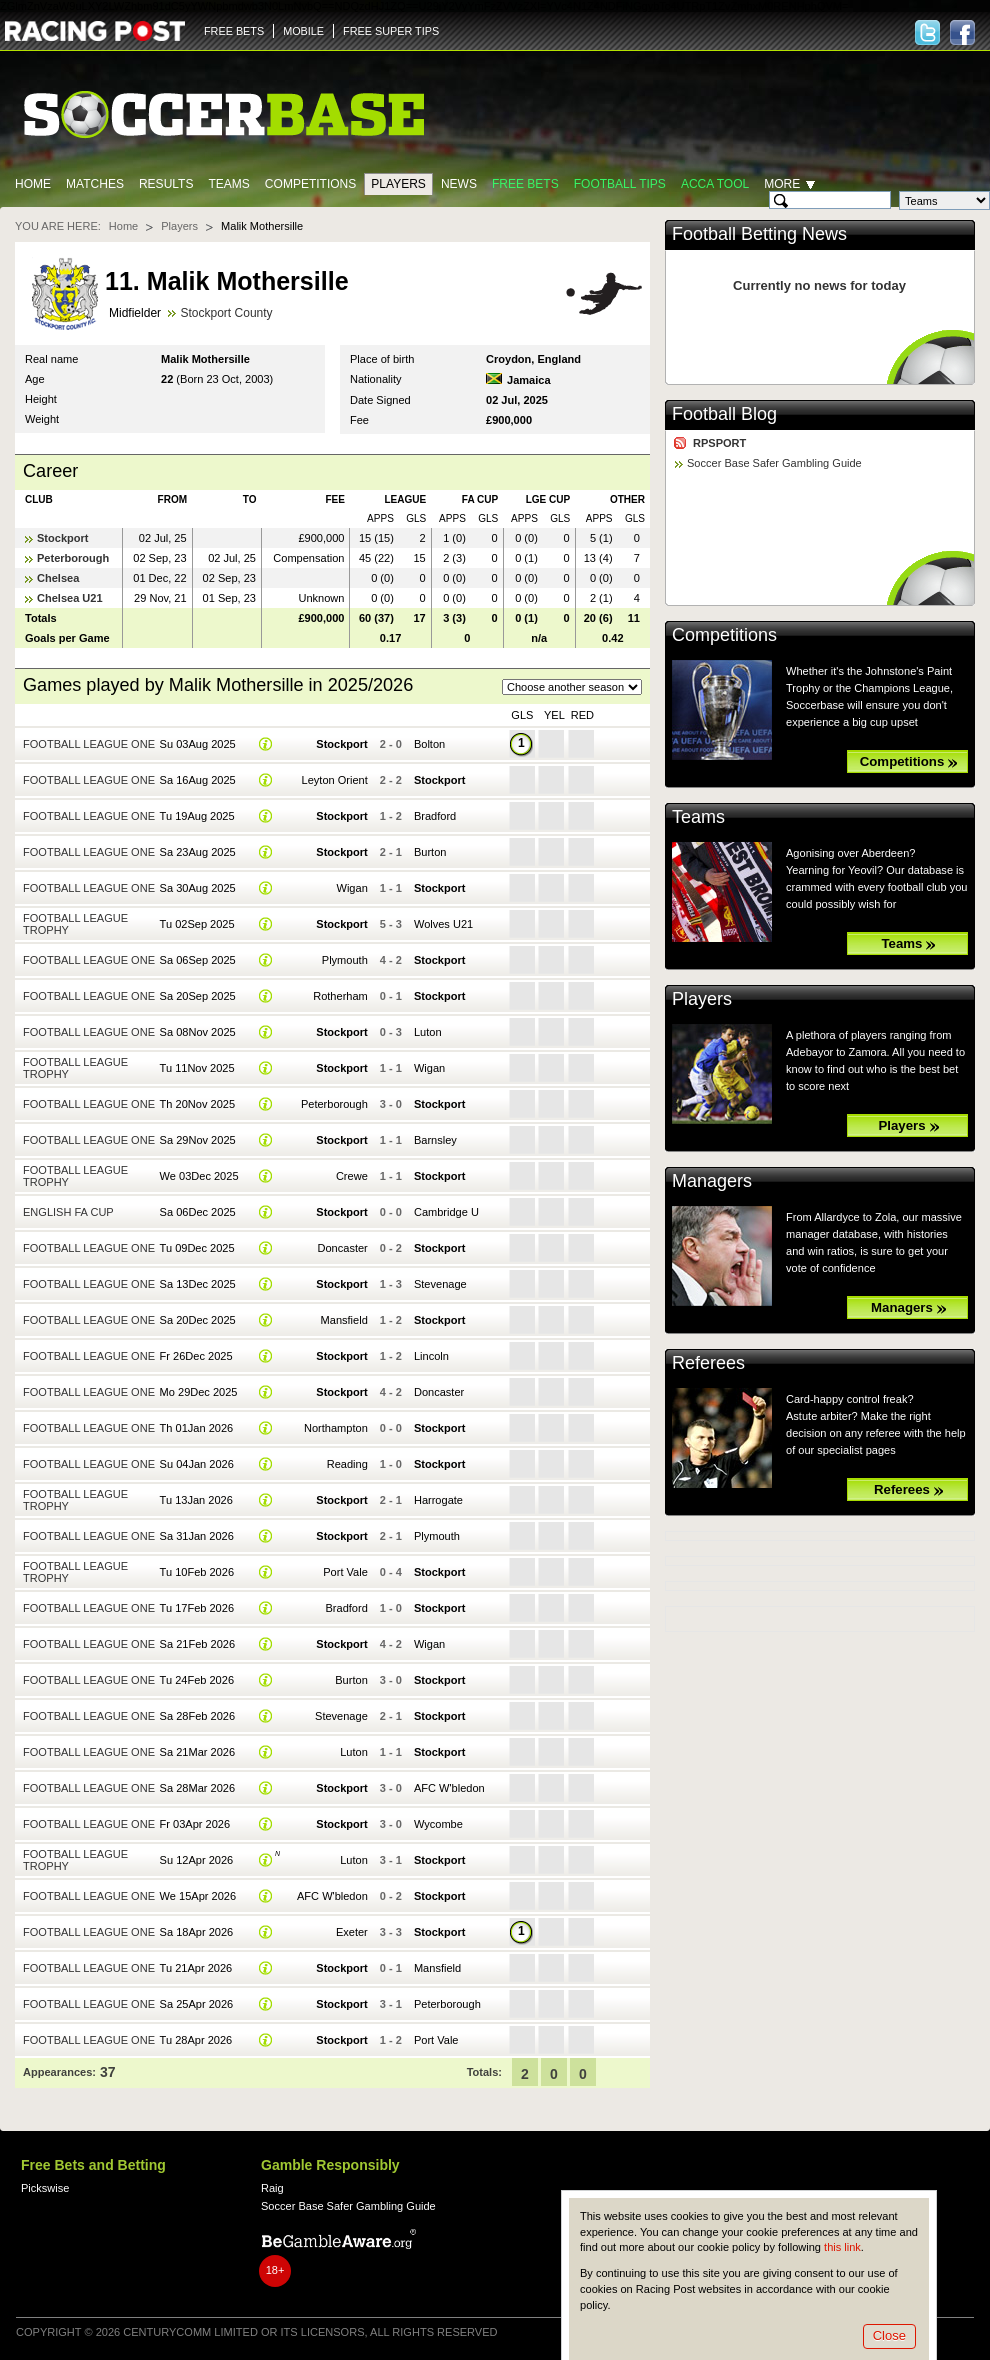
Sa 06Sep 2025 (198, 960)
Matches (95, 184)
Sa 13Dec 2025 (198, 1284)
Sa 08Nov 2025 (198, 1032)
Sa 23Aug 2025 (198, 852)
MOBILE (303, 31)
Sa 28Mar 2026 (197, 1788)
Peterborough (73, 558)
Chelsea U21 (70, 598)
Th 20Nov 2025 (197, 1104)
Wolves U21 (443, 924)
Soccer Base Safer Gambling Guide (774, 463)
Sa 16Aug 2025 (198, 780)
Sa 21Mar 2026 (197, 1752)
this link (842, 2247)
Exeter (352, 1932)
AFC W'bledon (449, 1788)
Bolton (429, 744)
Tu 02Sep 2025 (197, 924)
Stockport (62, 538)
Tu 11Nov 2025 (197, 1068)
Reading (347, 1464)
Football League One (89, 744)
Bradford (435, 816)
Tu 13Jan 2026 (196, 1500)
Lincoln (431, 1356)
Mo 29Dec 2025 (199, 1392)
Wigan (352, 888)
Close (889, 2335)
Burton (430, 852)
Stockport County (226, 313)
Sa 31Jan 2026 (197, 1536)
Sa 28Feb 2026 (197, 1716)
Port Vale (345, 1572)
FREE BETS (234, 31)
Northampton (336, 1428)
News (459, 184)
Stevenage (440, 1284)
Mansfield (344, 1320)
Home (33, 184)
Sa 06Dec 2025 (198, 1212)
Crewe (352, 1176)
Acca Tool (715, 184)
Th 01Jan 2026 (197, 1428)
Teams (228, 184)
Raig (272, 2188)
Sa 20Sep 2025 (198, 996)
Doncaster (343, 1248)
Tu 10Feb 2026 (197, 1572)
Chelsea (58, 578)
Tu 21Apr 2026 (196, 1968)
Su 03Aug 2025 (198, 744)
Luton (428, 1032)
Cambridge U (446, 1212)
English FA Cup (68, 1212)
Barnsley (435, 1140)
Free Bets (525, 184)
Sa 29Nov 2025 (198, 1140)
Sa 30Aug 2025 (198, 888)
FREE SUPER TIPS (391, 31)
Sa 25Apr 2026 (197, 2004)
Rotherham (340, 996)
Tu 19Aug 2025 (197, 816)
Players (398, 184)
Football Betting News (759, 234)
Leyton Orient (335, 780)
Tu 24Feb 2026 (197, 1680)
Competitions (310, 184)
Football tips (620, 184)
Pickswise (45, 2188)
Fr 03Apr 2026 (195, 1824)
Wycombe (438, 1824)
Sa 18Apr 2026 (197, 1932)
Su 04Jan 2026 (197, 1464)
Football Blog (724, 414)
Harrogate (438, 1500)
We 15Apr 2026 (198, 1896)
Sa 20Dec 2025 (198, 1320)
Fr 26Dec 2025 (196, 1356)
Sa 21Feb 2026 (197, 1644)
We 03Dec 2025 (199, 1176)
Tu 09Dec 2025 (197, 1248)
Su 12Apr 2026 (197, 1860)
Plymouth (345, 960)
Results (166, 184)
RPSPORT (719, 443)
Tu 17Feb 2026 (197, 1608)
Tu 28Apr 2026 (196, 2040)
